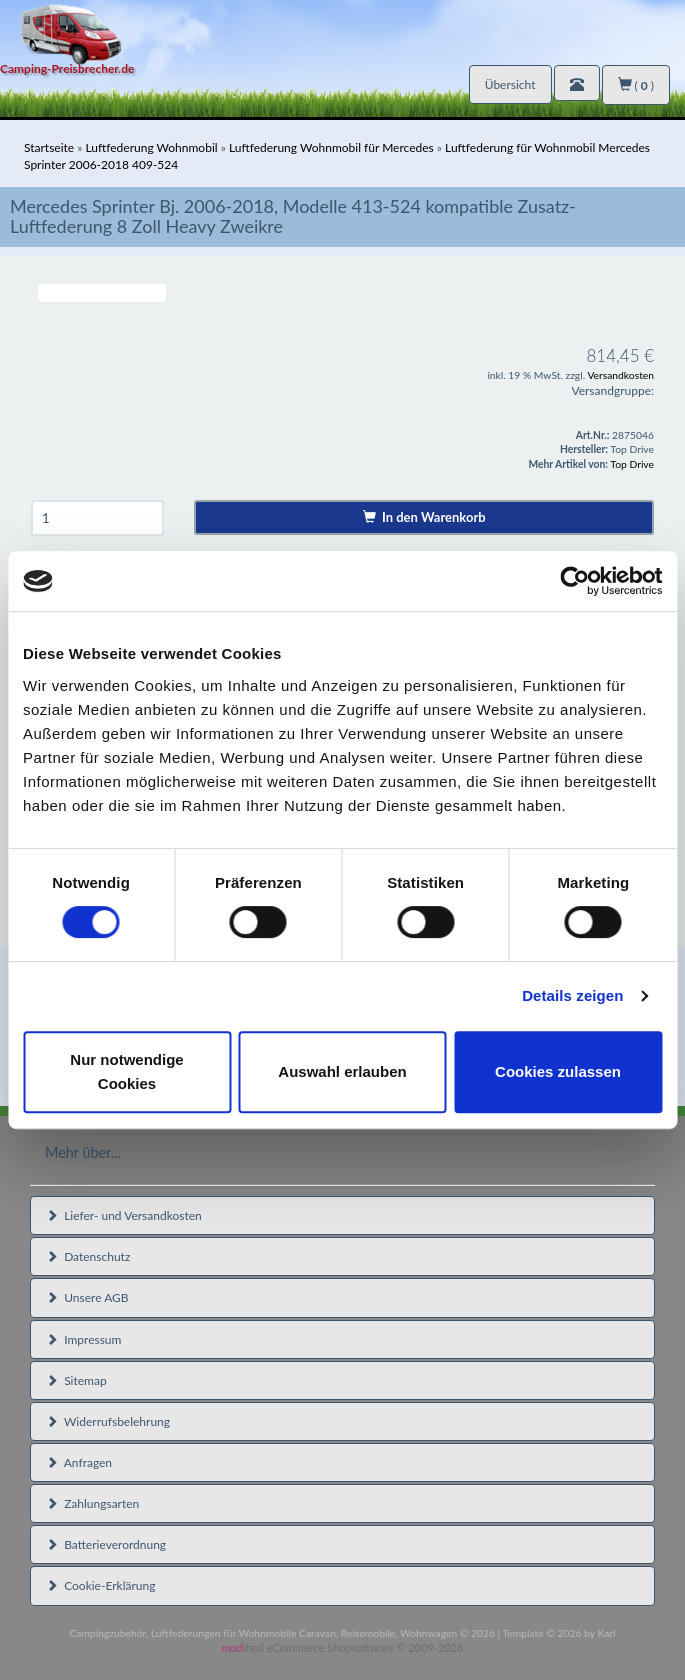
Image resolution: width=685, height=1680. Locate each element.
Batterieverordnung (106, 1544)
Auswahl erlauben (342, 1071)
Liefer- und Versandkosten (124, 1215)
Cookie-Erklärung (100, 1585)
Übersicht (510, 84)
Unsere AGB (87, 1297)
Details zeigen (572, 995)
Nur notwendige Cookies (126, 1071)
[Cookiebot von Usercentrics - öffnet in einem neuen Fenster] (574, 581)
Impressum (83, 1339)
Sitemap (76, 1380)
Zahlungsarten (92, 1503)
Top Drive (632, 464)
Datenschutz (88, 1256)
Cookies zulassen (558, 1071)
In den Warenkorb (424, 517)
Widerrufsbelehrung (108, 1421)
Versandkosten (620, 375)
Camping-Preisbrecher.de (67, 68)
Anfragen (79, 1462)
